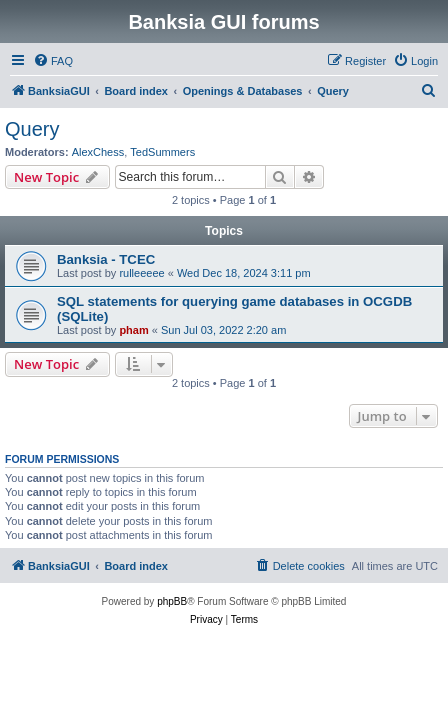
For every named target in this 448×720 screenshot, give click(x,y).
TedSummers (162, 152)
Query (32, 129)
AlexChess (98, 152)
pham (133, 330)
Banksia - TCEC (106, 259)
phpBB (172, 601)
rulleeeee (141, 273)
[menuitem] (53, 61)
